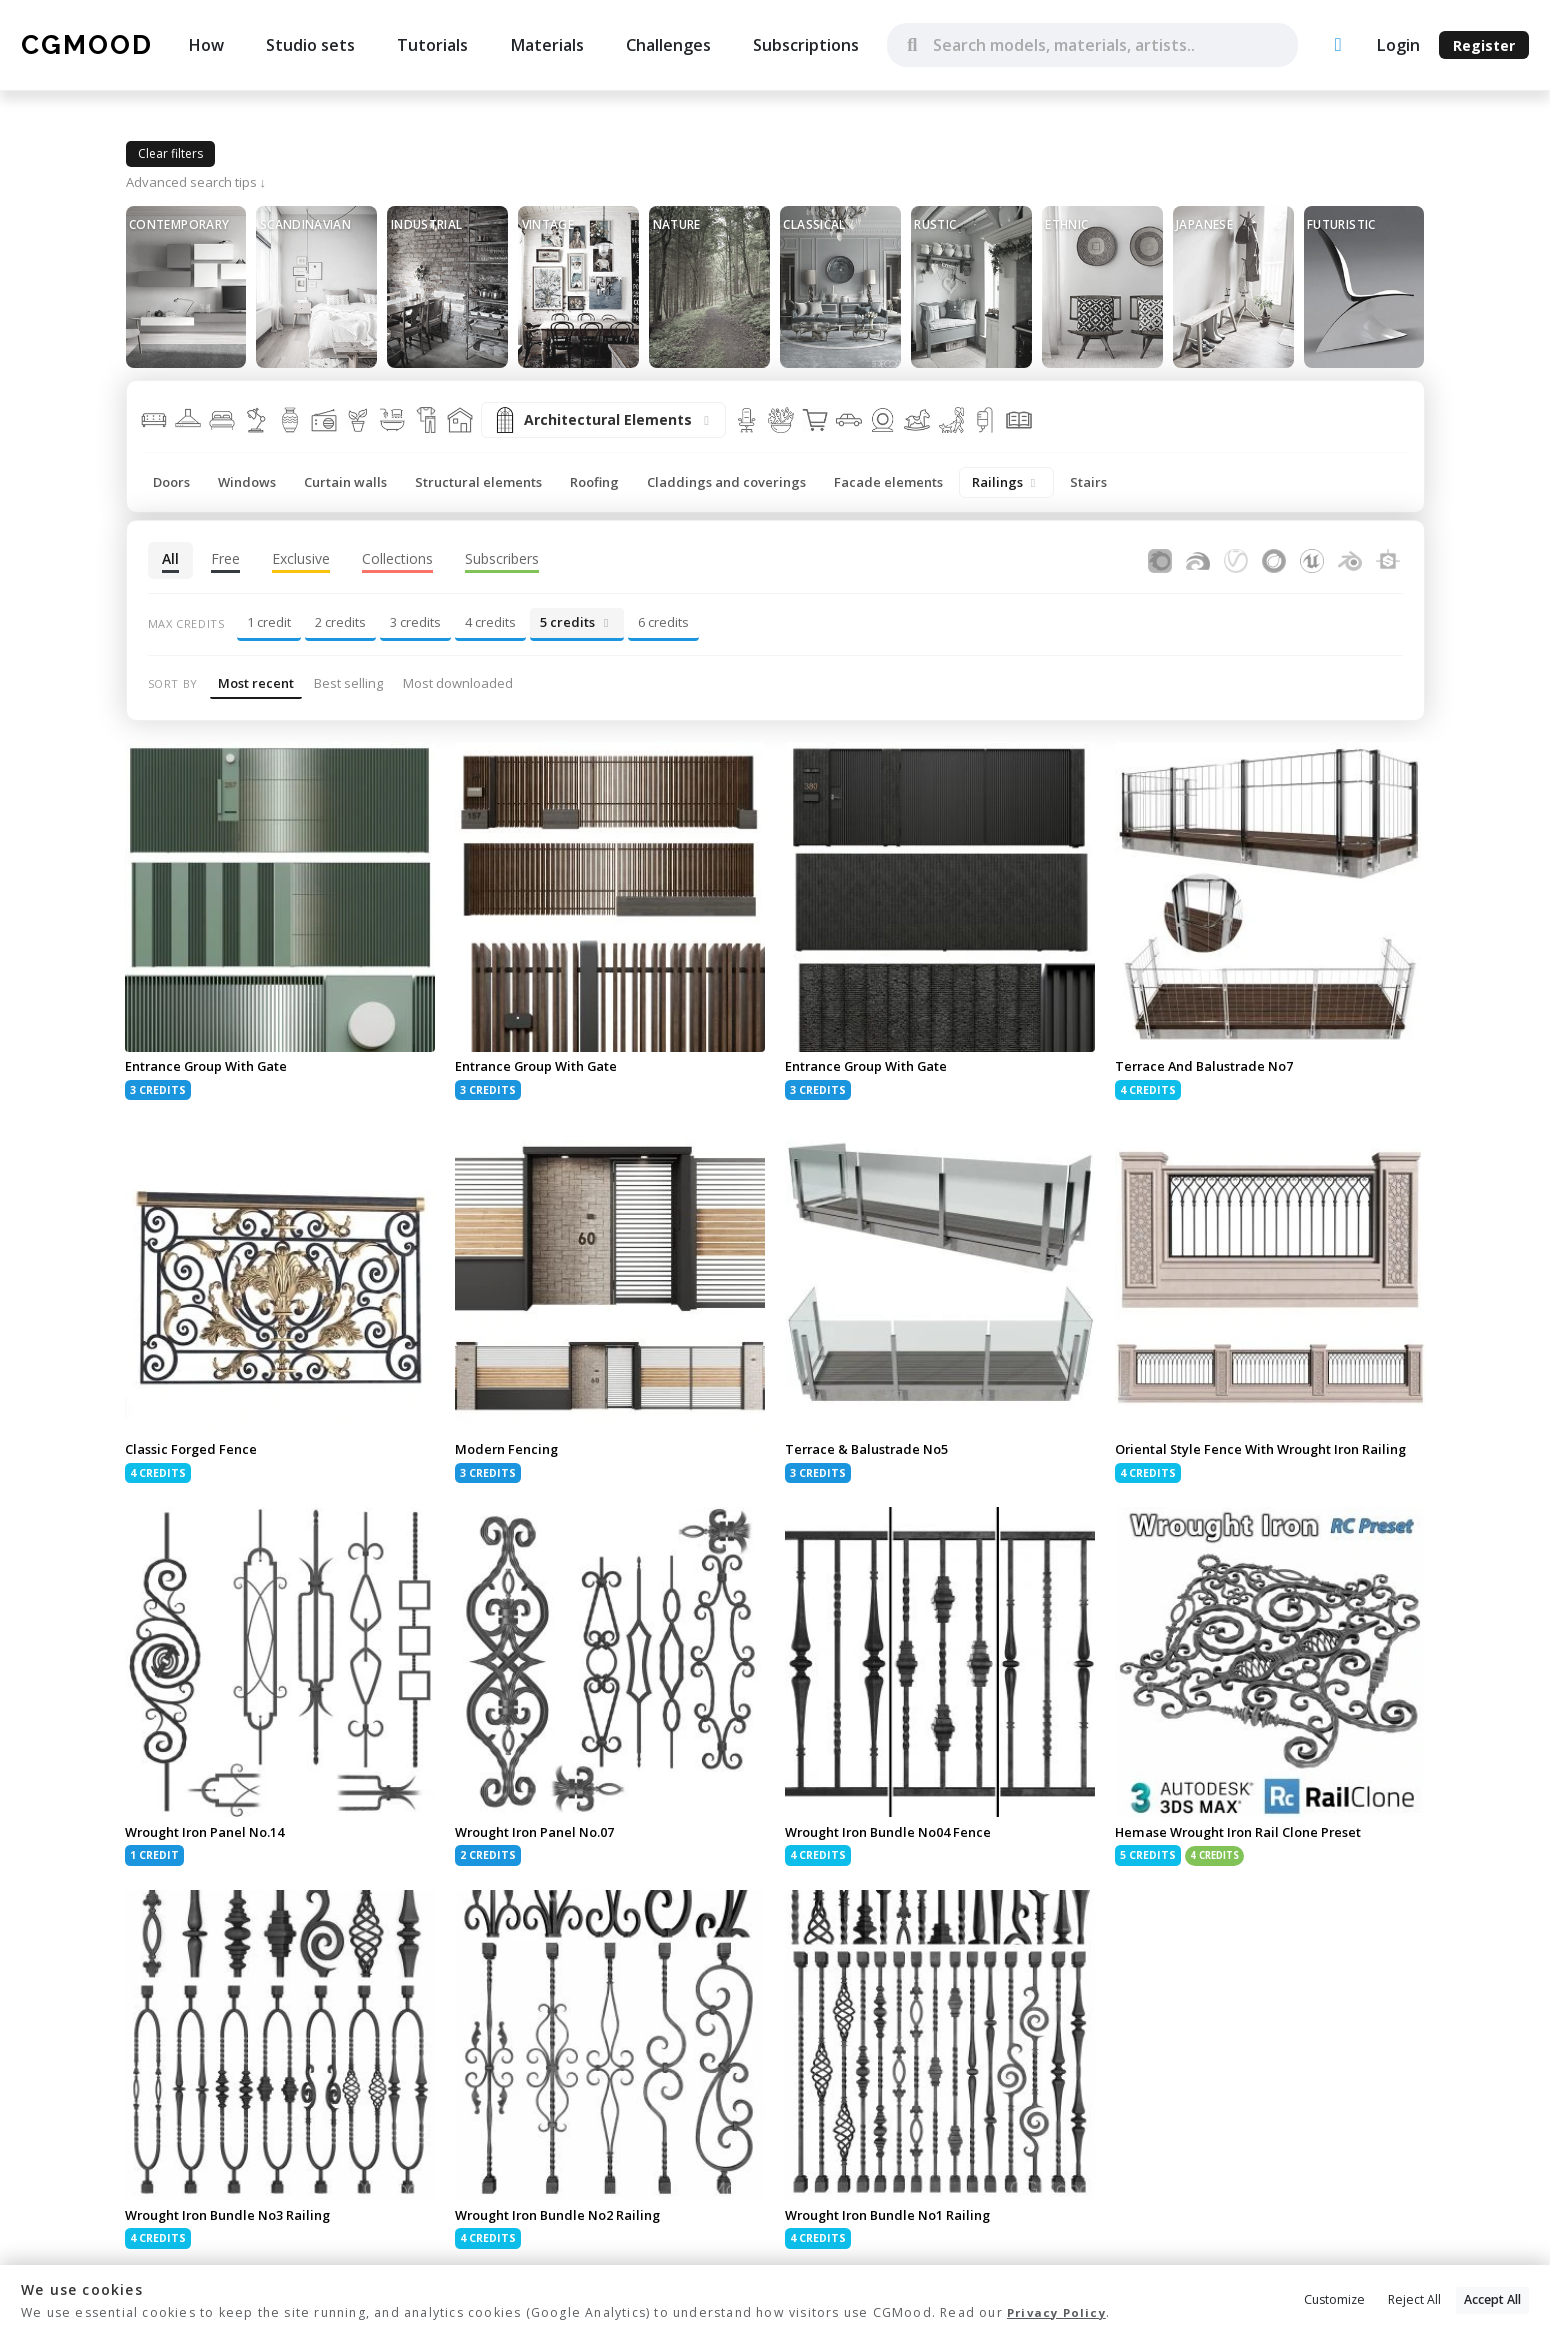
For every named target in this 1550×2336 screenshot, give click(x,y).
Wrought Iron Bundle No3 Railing (239, 2237)
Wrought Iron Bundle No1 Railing (899, 2237)
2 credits (340, 622)
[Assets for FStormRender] (1198, 558)
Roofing (594, 482)
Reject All (1414, 2301)
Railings (1006, 482)
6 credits (663, 622)
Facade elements (888, 482)
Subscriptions (806, 45)
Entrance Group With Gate (215, 1067)
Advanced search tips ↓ (196, 182)
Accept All (1492, 2301)
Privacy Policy (1059, 2313)
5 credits (577, 622)
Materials (547, 45)
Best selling (348, 683)
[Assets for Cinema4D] (1274, 558)
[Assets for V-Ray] (1236, 558)
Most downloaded (458, 683)
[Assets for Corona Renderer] (1160, 558)
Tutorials (432, 45)
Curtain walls (345, 482)
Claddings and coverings (726, 482)
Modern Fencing (510, 1451)
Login (1398, 45)
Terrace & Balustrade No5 (873, 1451)
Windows (247, 482)
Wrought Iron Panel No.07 (544, 1852)
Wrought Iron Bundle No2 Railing (569, 2237)
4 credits (490, 622)
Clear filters (170, 153)
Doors (171, 482)
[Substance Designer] (1388, 558)
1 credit (269, 622)
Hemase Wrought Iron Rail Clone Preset (1250, 1852)
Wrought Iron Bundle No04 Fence (899, 1852)
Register (1484, 45)
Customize (1334, 2301)
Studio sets (310, 45)
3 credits (415, 622)
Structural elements (478, 482)
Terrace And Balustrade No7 (1211, 1067)
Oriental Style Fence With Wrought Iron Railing (1251, 1460)
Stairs (1088, 482)
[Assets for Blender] (1350, 558)
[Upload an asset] (1338, 45)
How (206, 45)
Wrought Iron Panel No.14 (214, 1852)
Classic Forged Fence (195, 1451)
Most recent (256, 683)
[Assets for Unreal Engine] (1312, 558)
